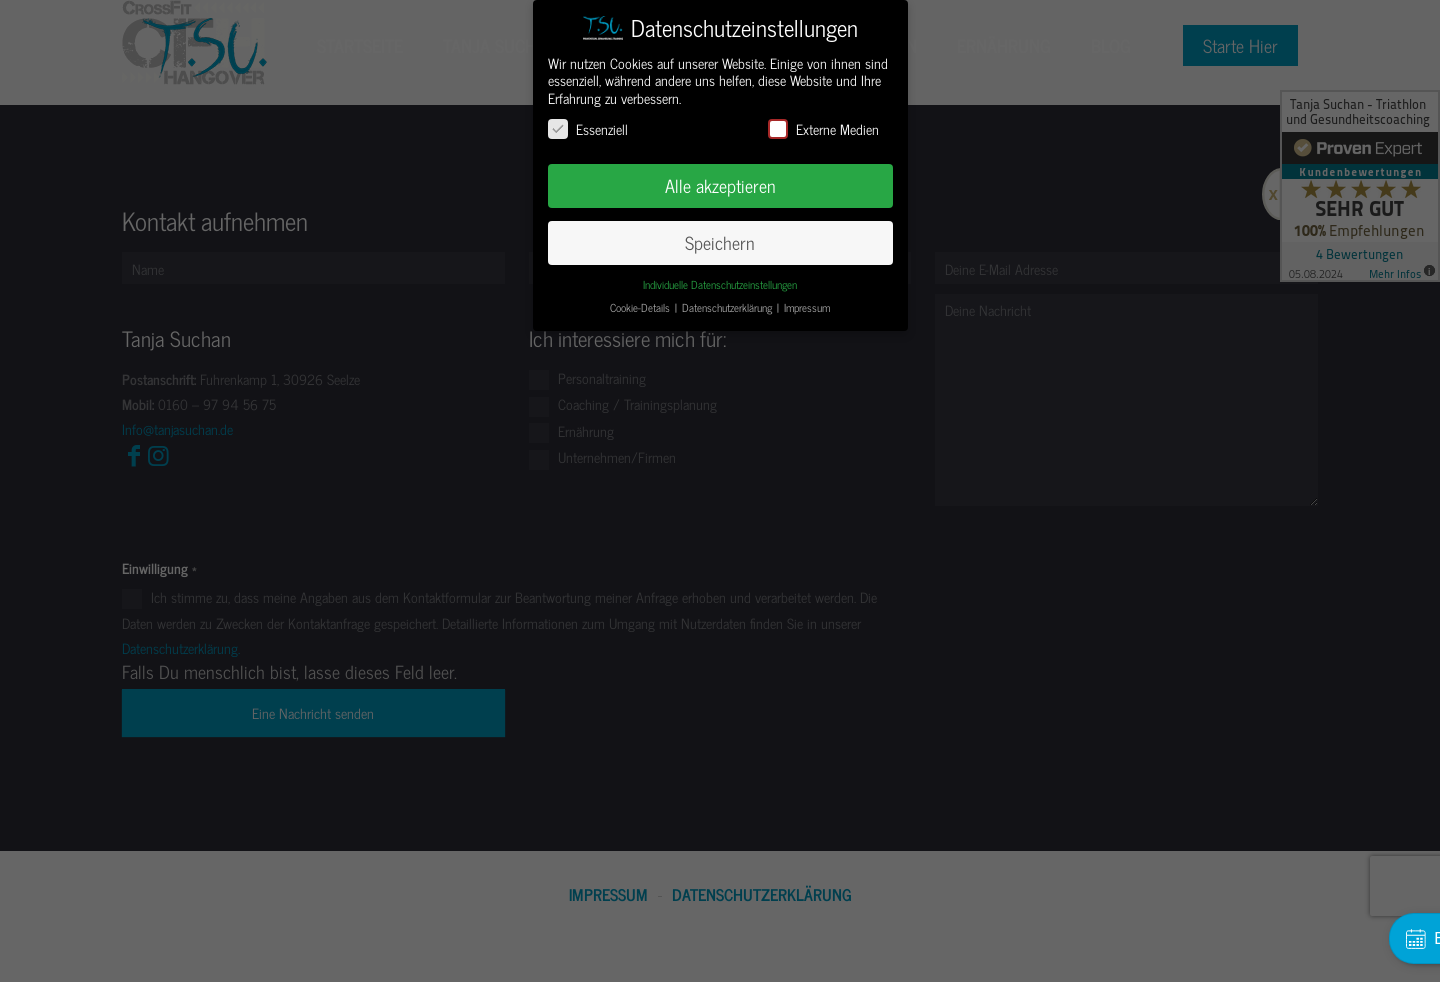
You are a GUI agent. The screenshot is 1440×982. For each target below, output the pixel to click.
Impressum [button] (807, 307)
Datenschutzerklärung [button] (728, 307)
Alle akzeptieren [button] (720, 185)
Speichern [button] (720, 242)
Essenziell (588, 128)
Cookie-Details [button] (641, 307)
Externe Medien (823, 128)
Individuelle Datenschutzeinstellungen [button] (720, 284)
